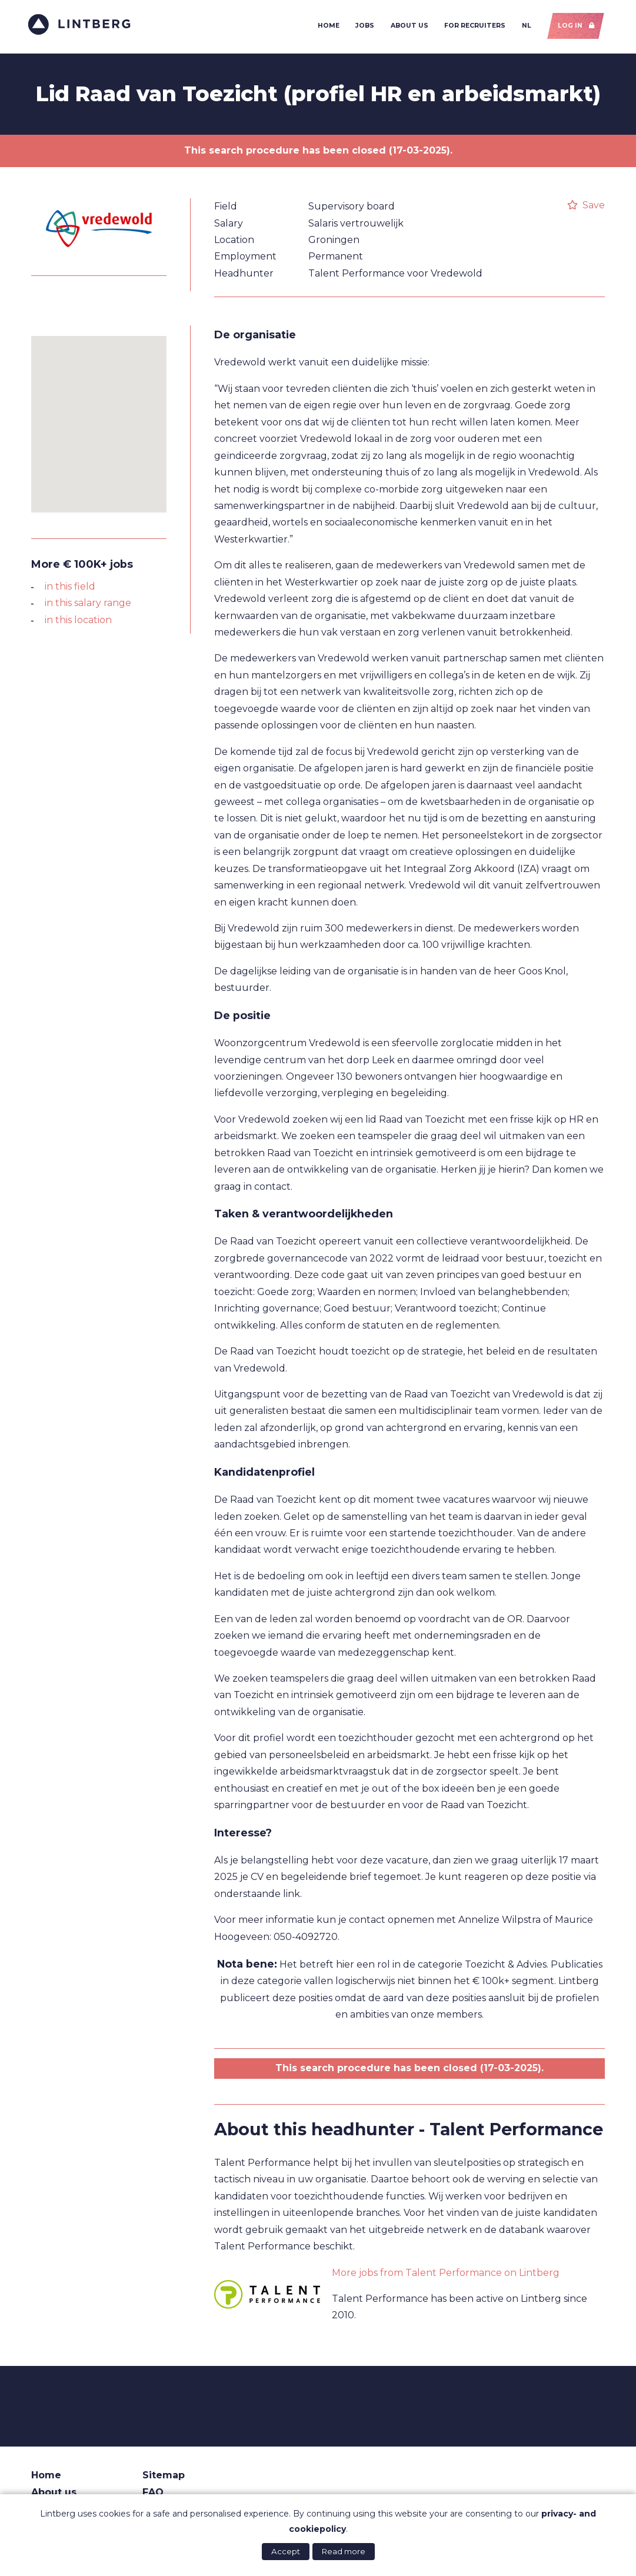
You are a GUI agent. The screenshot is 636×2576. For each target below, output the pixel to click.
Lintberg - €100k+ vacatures (82, 26)
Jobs (362, 27)
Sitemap (163, 2479)
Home (326, 27)
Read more (343, 2551)
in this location (78, 623)
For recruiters (472, 27)
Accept (285, 2551)
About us (407, 27)
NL (524, 27)
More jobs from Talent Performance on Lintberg (446, 2276)
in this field (70, 589)
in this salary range (88, 607)
